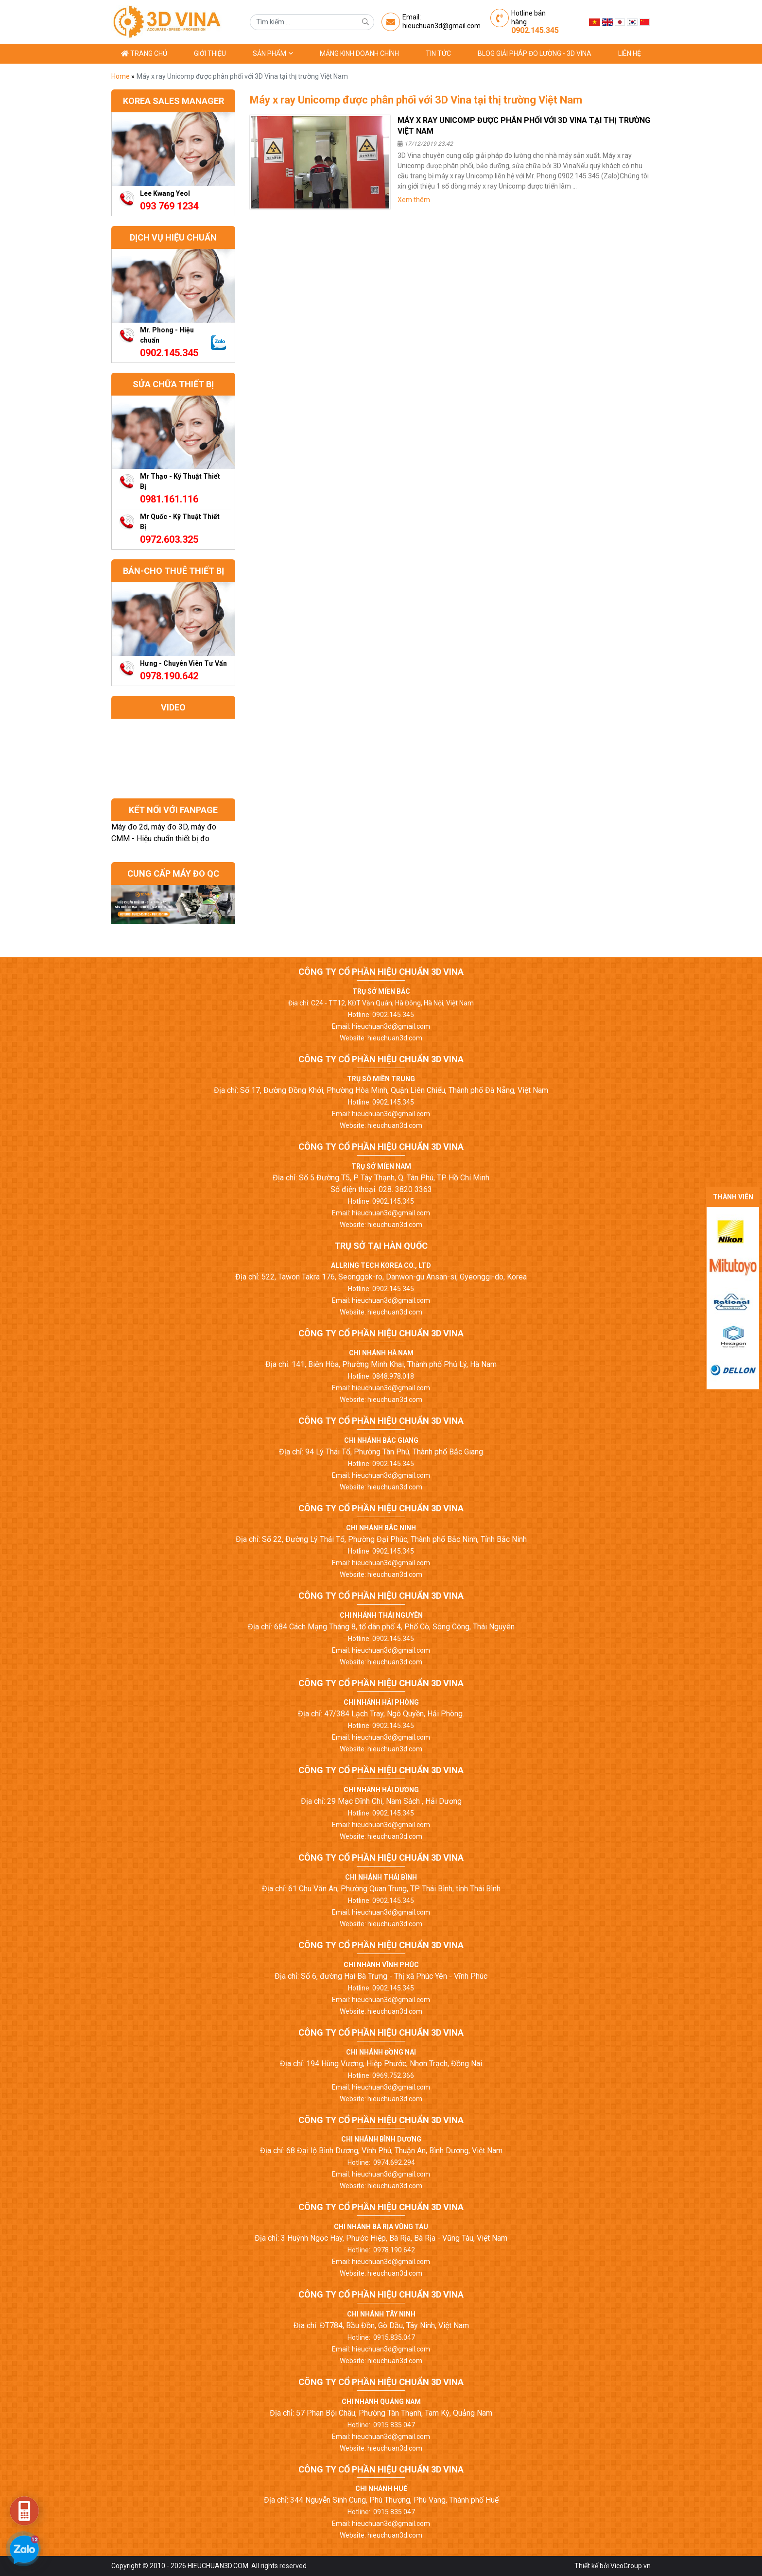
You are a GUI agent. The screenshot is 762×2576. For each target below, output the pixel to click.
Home (121, 76)
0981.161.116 (169, 499)
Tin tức (438, 53)
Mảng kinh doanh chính (359, 53)
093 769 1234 (169, 206)
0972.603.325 (169, 539)
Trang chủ (144, 53)
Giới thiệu (210, 53)
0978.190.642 (169, 676)
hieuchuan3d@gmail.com (441, 26)
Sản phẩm (273, 53)
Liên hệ (629, 53)
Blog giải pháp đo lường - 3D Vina (534, 53)
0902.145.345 (535, 30)
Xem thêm (414, 200)
